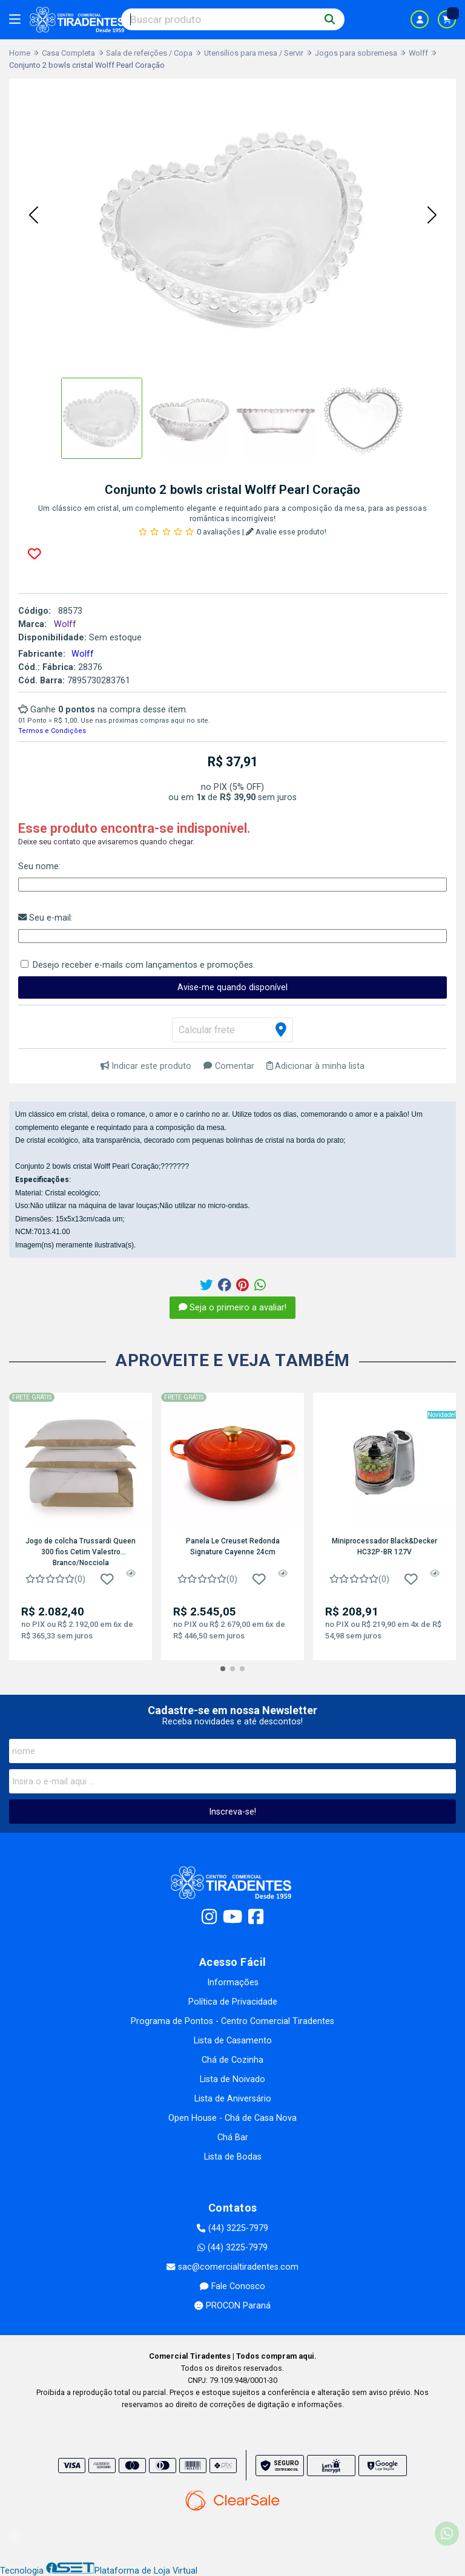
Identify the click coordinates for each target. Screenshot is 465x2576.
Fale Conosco (232, 2286)
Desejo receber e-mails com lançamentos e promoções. (144, 965)
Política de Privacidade (232, 2002)
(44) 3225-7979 (232, 2228)
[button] (33, 216)
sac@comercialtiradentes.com (232, 2267)
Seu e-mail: (45, 918)
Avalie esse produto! (286, 531)
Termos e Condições (52, 731)
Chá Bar (232, 2137)
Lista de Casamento (233, 2041)
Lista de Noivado (232, 2079)
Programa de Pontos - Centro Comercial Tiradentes (232, 2021)
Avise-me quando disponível (232, 987)
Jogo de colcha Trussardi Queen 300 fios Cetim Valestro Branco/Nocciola (80, 1551)
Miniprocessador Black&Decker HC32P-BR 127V (384, 1546)
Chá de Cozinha (232, 2060)
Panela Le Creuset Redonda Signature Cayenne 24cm (233, 1546)
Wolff (82, 654)
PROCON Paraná (232, 2306)
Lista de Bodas (233, 2157)
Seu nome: (39, 866)
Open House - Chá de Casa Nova (232, 2118)
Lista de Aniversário (232, 2099)
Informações (233, 1982)
